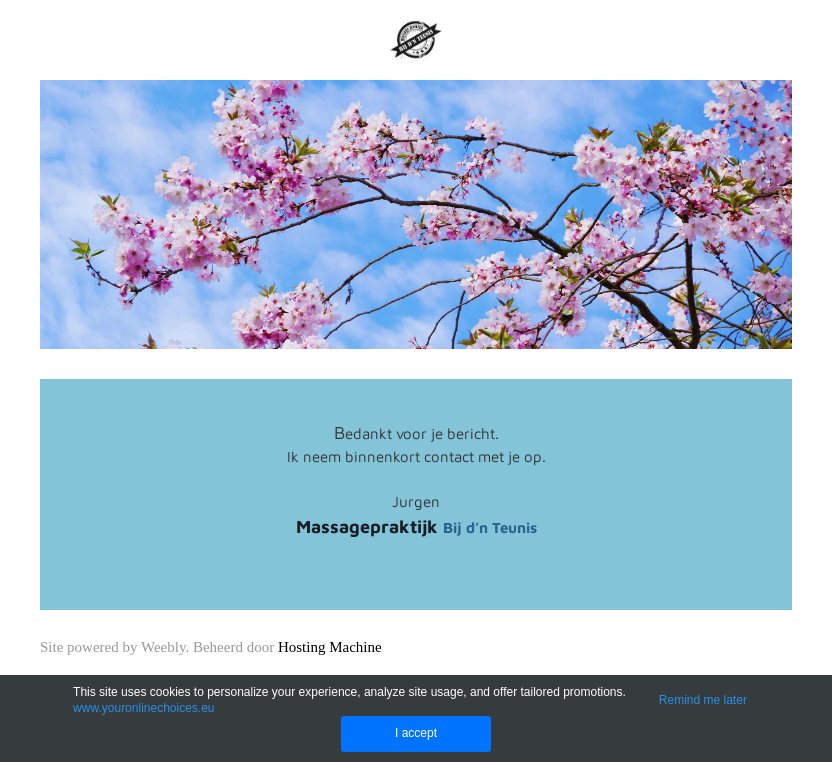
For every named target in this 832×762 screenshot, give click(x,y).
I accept (416, 733)
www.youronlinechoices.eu (143, 708)
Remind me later (703, 700)
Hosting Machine (330, 647)
